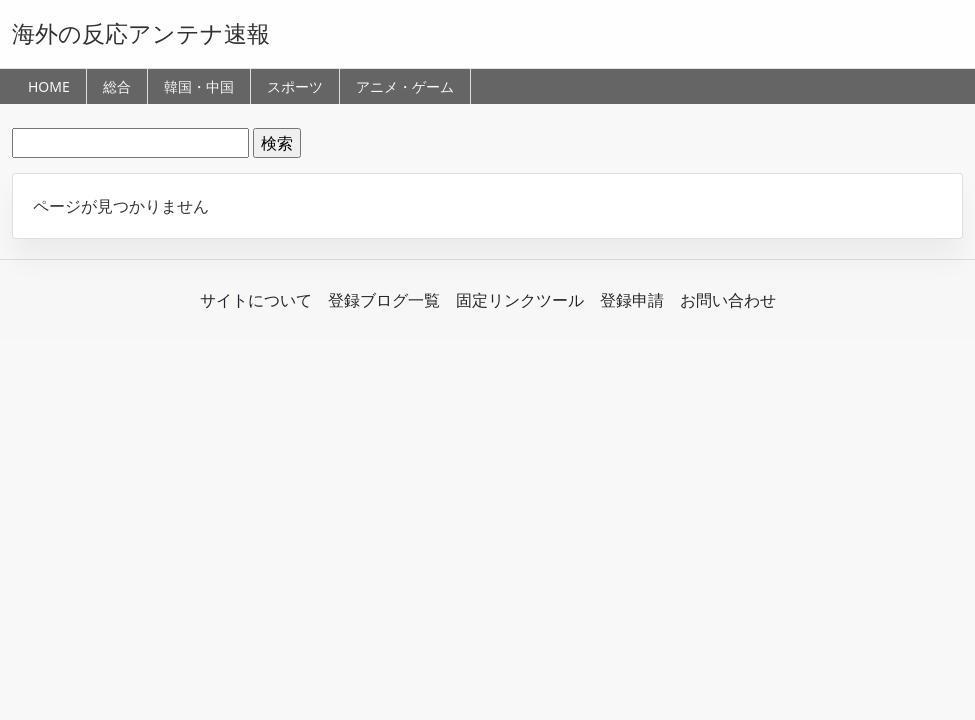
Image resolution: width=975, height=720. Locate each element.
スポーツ (295, 86)
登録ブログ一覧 (384, 300)
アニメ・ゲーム (405, 86)
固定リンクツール (520, 300)
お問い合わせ (728, 300)
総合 (117, 86)
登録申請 (632, 300)
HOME (49, 86)
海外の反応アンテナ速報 (141, 33)
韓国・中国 (199, 86)
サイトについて (256, 300)
